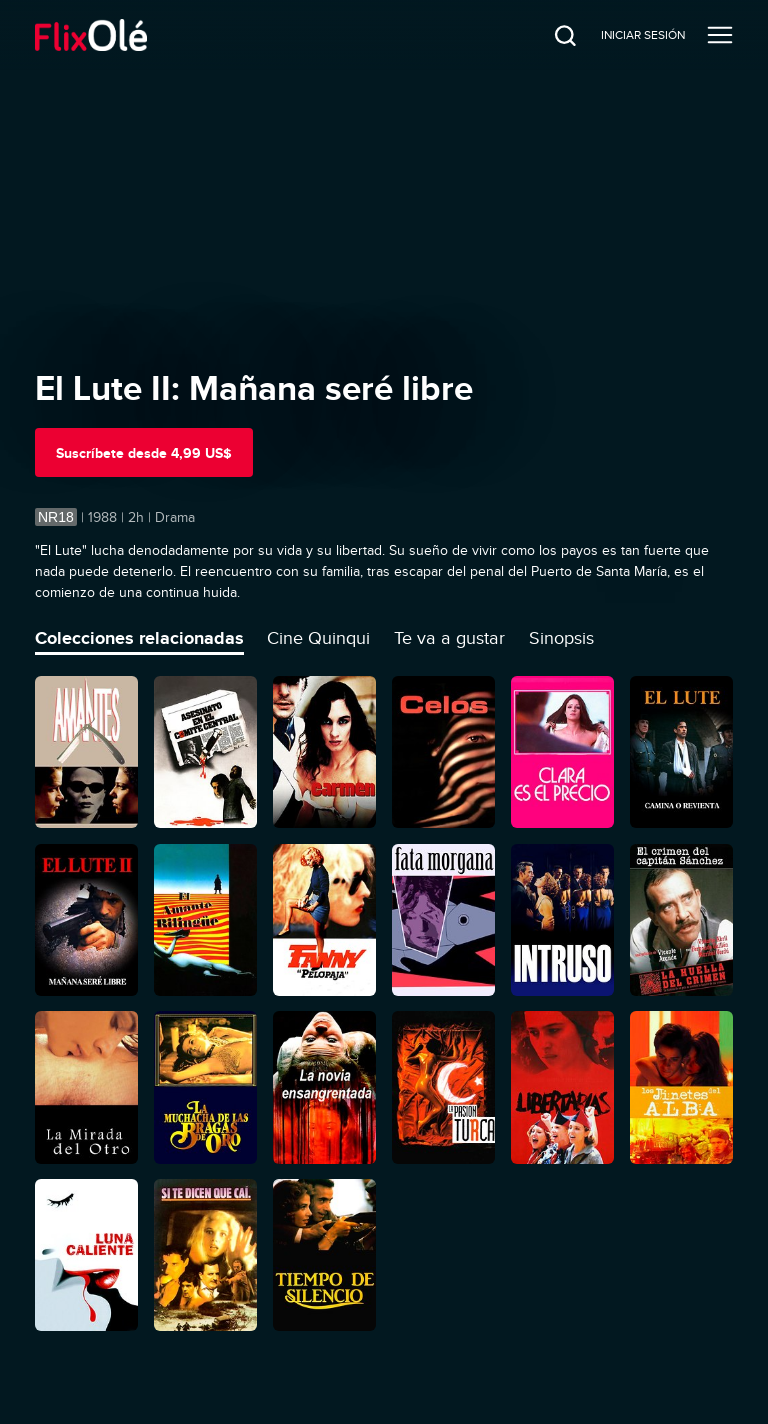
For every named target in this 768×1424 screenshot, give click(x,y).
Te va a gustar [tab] (449, 638)
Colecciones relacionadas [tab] (139, 638)
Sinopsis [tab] (561, 638)
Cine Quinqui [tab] (318, 638)
